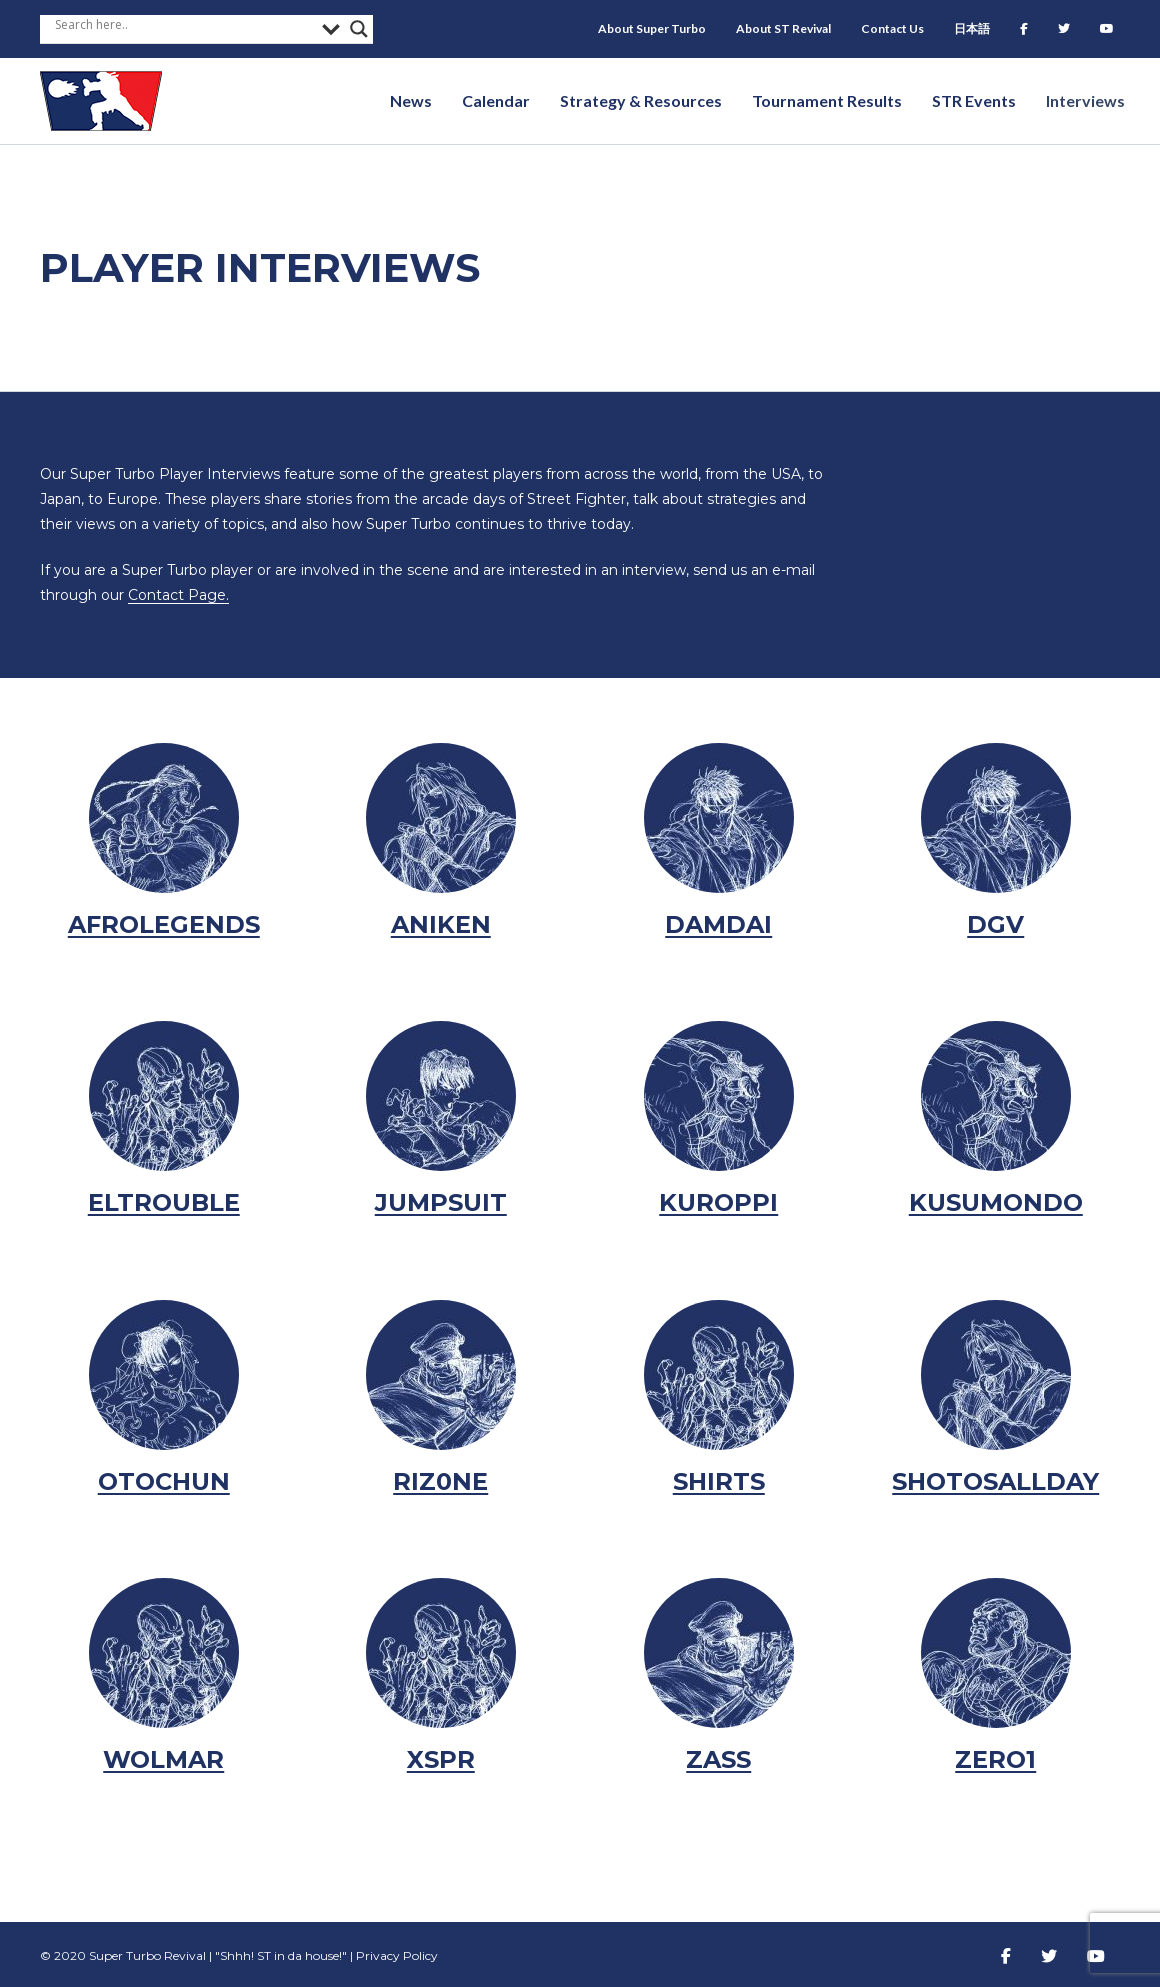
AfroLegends (164, 924)
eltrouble (164, 1202)
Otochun (164, 1481)
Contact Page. (178, 595)
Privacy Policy (397, 1955)
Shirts (719, 1481)
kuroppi (718, 1202)
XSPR (441, 1759)
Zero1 (995, 1759)
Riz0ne (440, 1481)
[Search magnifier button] (359, 29)
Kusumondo (996, 1202)
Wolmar (163, 1759)
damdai (718, 924)
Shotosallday (995, 1481)
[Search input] (183, 24)
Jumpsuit (441, 1202)
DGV (995, 924)
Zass (718, 1759)
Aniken (441, 924)
